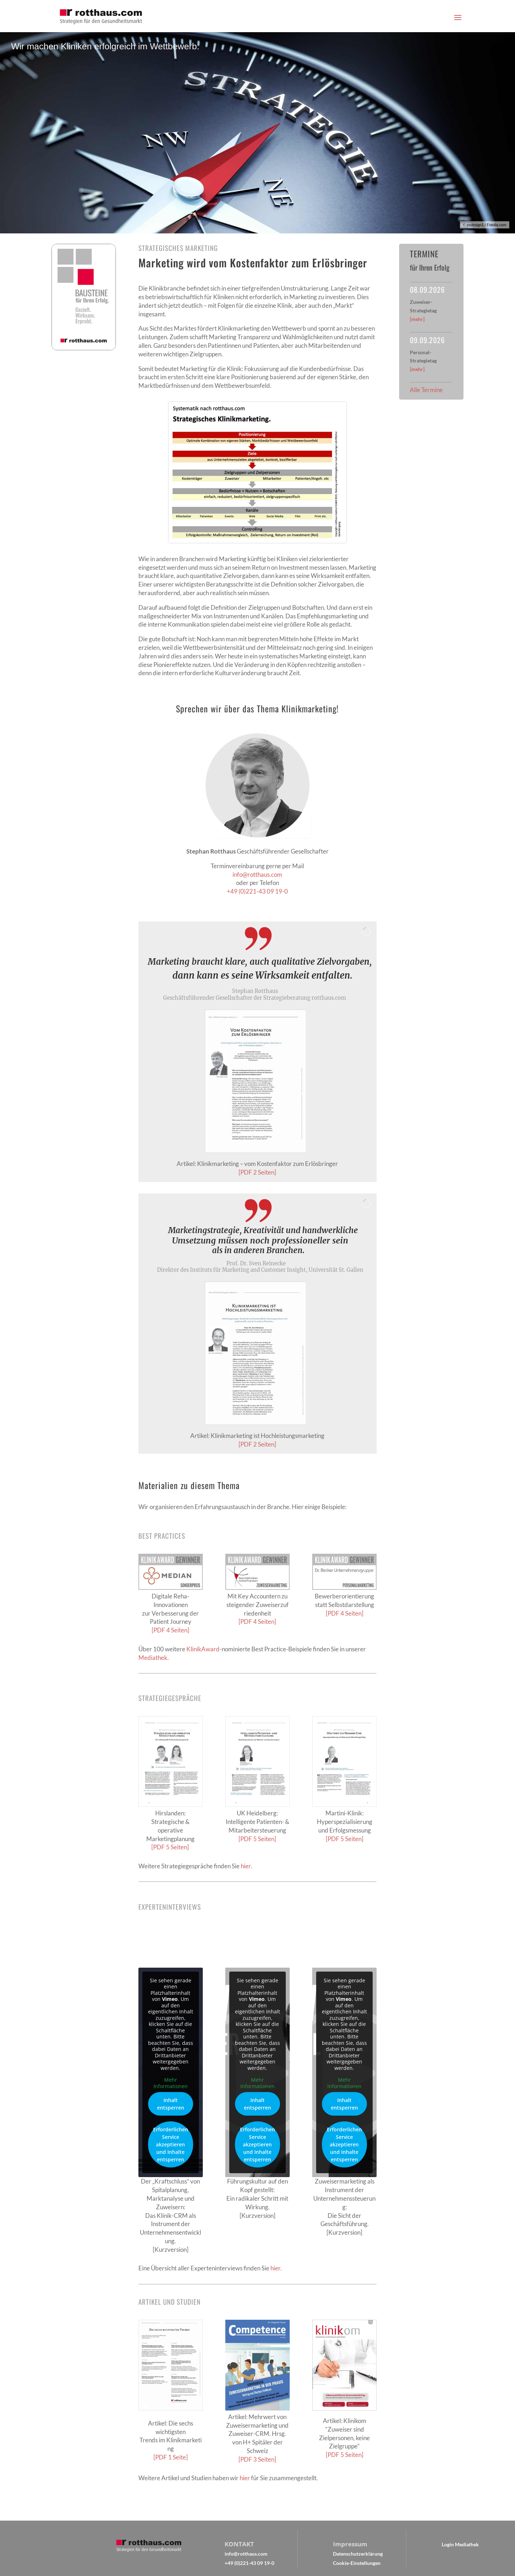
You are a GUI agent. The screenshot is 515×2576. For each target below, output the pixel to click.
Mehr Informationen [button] (170, 2083)
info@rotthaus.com (257, 874)
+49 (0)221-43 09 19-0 (257, 891)
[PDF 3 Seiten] (257, 2459)
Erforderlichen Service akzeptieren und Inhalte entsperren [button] (170, 2144)
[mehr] (417, 319)
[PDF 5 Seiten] (170, 1847)
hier (246, 1866)
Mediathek (152, 1657)
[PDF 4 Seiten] (170, 1630)
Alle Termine (426, 390)
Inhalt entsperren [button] (170, 2104)
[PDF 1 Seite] (170, 2457)
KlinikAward (203, 1649)
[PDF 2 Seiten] (257, 1172)
